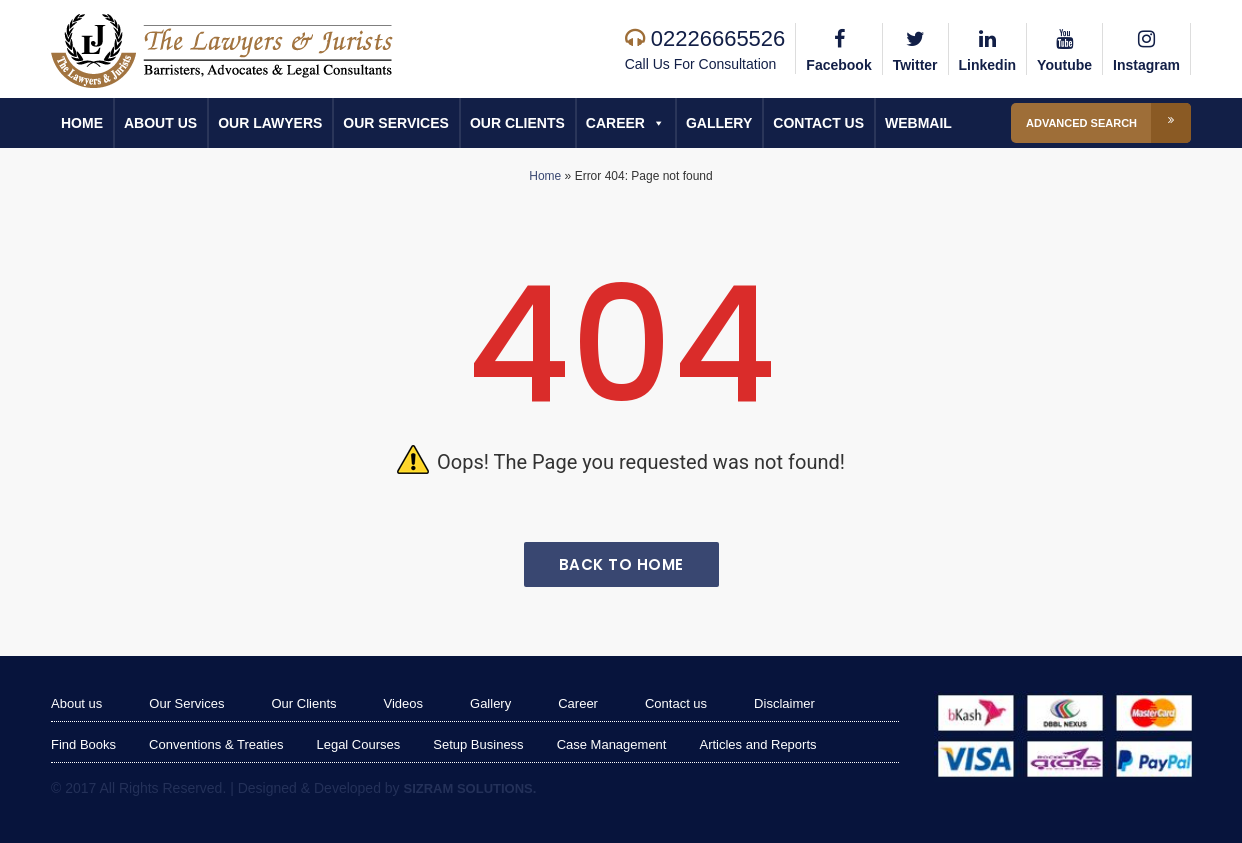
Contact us (818, 123)
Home (82, 123)
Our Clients (517, 123)
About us (160, 123)
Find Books (83, 744)
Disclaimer (784, 703)
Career (625, 123)
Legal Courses (358, 744)
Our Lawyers (270, 123)
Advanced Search (1108, 123)
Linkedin (988, 48)
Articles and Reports (757, 744)
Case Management (612, 744)
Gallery (719, 123)
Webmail (918, 123)
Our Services (396, 123)
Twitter (915, 48)
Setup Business (478, 744)
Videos (404, 703)
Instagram (1146, 48)
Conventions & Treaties (216, 744)
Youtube (1064, 48)
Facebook (838, 48)
